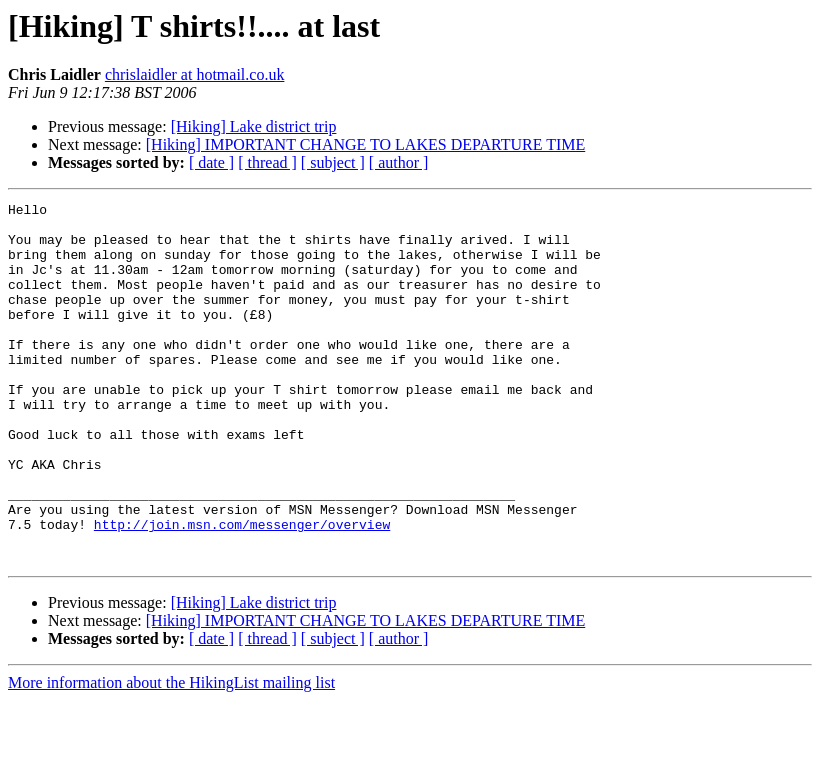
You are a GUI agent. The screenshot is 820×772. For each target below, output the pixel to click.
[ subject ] (333, 162)
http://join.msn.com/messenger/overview (242, 590)
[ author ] (399, 162)
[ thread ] (267, 162)
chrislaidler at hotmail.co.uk (195, 74)
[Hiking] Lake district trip (254, 126)
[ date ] (211, 162)
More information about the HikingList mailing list (171, 754)
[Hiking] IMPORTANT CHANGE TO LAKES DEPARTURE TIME (365, 144)
